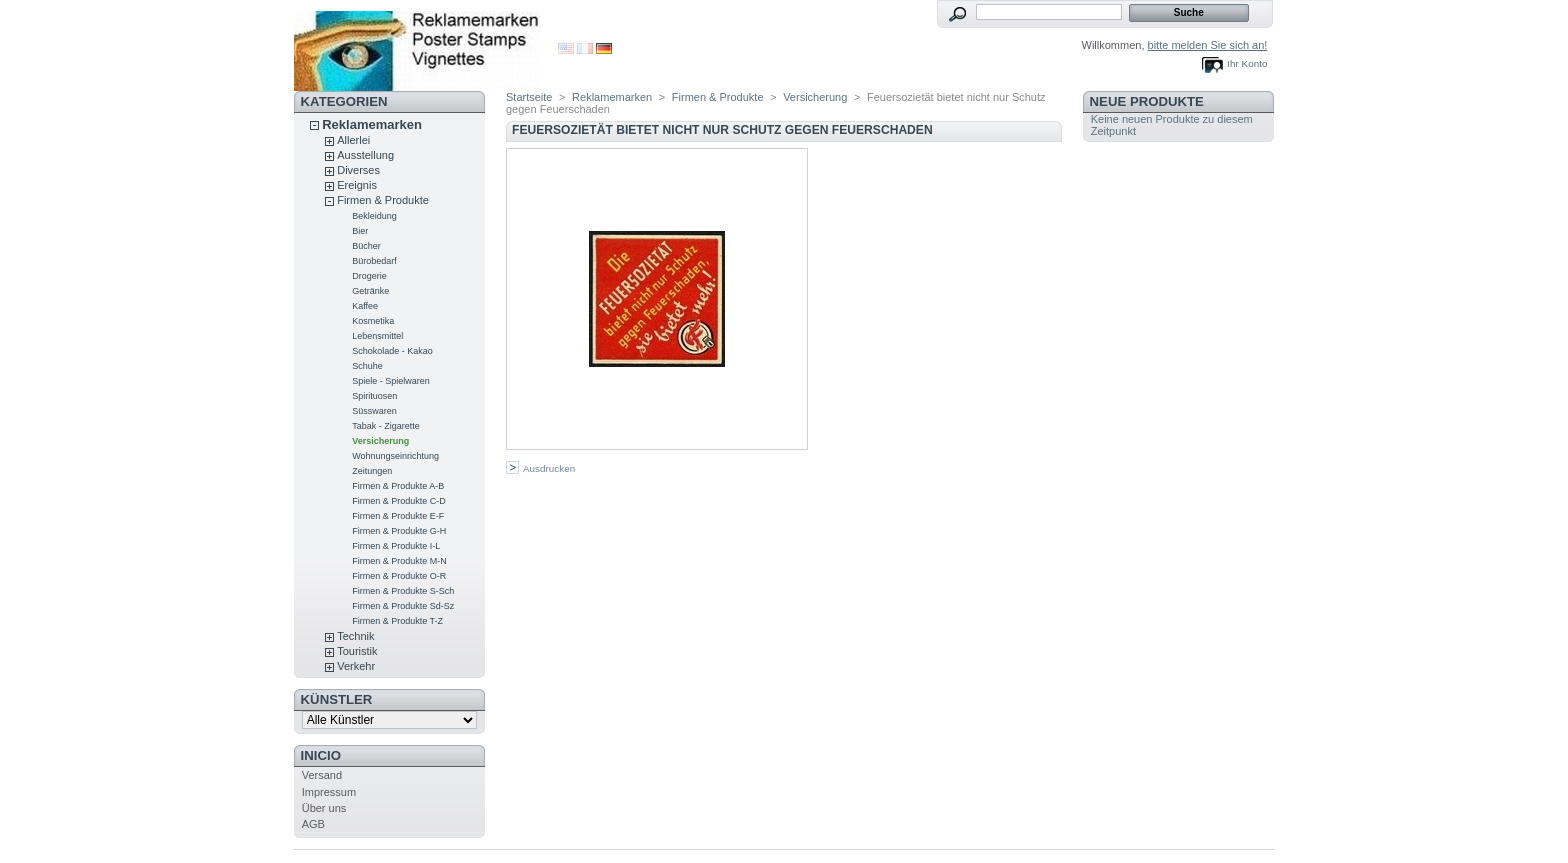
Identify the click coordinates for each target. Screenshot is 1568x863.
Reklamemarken (372, 124)
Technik (355, 636)
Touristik (357, 651)
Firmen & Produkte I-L (396, 546)
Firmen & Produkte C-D (399, 501)
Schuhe (367, 366)
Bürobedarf (374, 261)
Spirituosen (374, 396)
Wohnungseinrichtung (395, 456)
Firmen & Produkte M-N (399, 561)
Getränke (370, 291)
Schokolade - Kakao (392, 351)
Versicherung (380, 441)
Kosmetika (373, 321)
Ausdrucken (549, 468)
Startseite (529, 97)
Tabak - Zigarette (386, 426)
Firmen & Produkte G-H (399, 531)
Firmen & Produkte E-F (398, 516)
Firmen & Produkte (383, 200)
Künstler (337, 699)
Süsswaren (374, 411)
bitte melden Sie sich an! (1208, 45)
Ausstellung (365, 155)
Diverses (358, 170)
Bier (360, 231)
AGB (313, 824)
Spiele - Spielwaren (391, 381)
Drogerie (369, 276)
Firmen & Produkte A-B (398, 486)
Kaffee (365, 306)
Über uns (324, 808)
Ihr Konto (1247, 63)
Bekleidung (374, 216)
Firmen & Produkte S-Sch (403, 591)
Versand (322, 775)
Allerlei (353, 140)
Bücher (366, 246)
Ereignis (357, 185)
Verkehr (356, 666)
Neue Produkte (1147, 101)
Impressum (329, 792)
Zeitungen (372, 471)
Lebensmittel (377, 336)
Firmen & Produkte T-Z (397, 621)
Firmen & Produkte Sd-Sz (403, 606)
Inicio (321, 755)
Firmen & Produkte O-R (399, 576)
